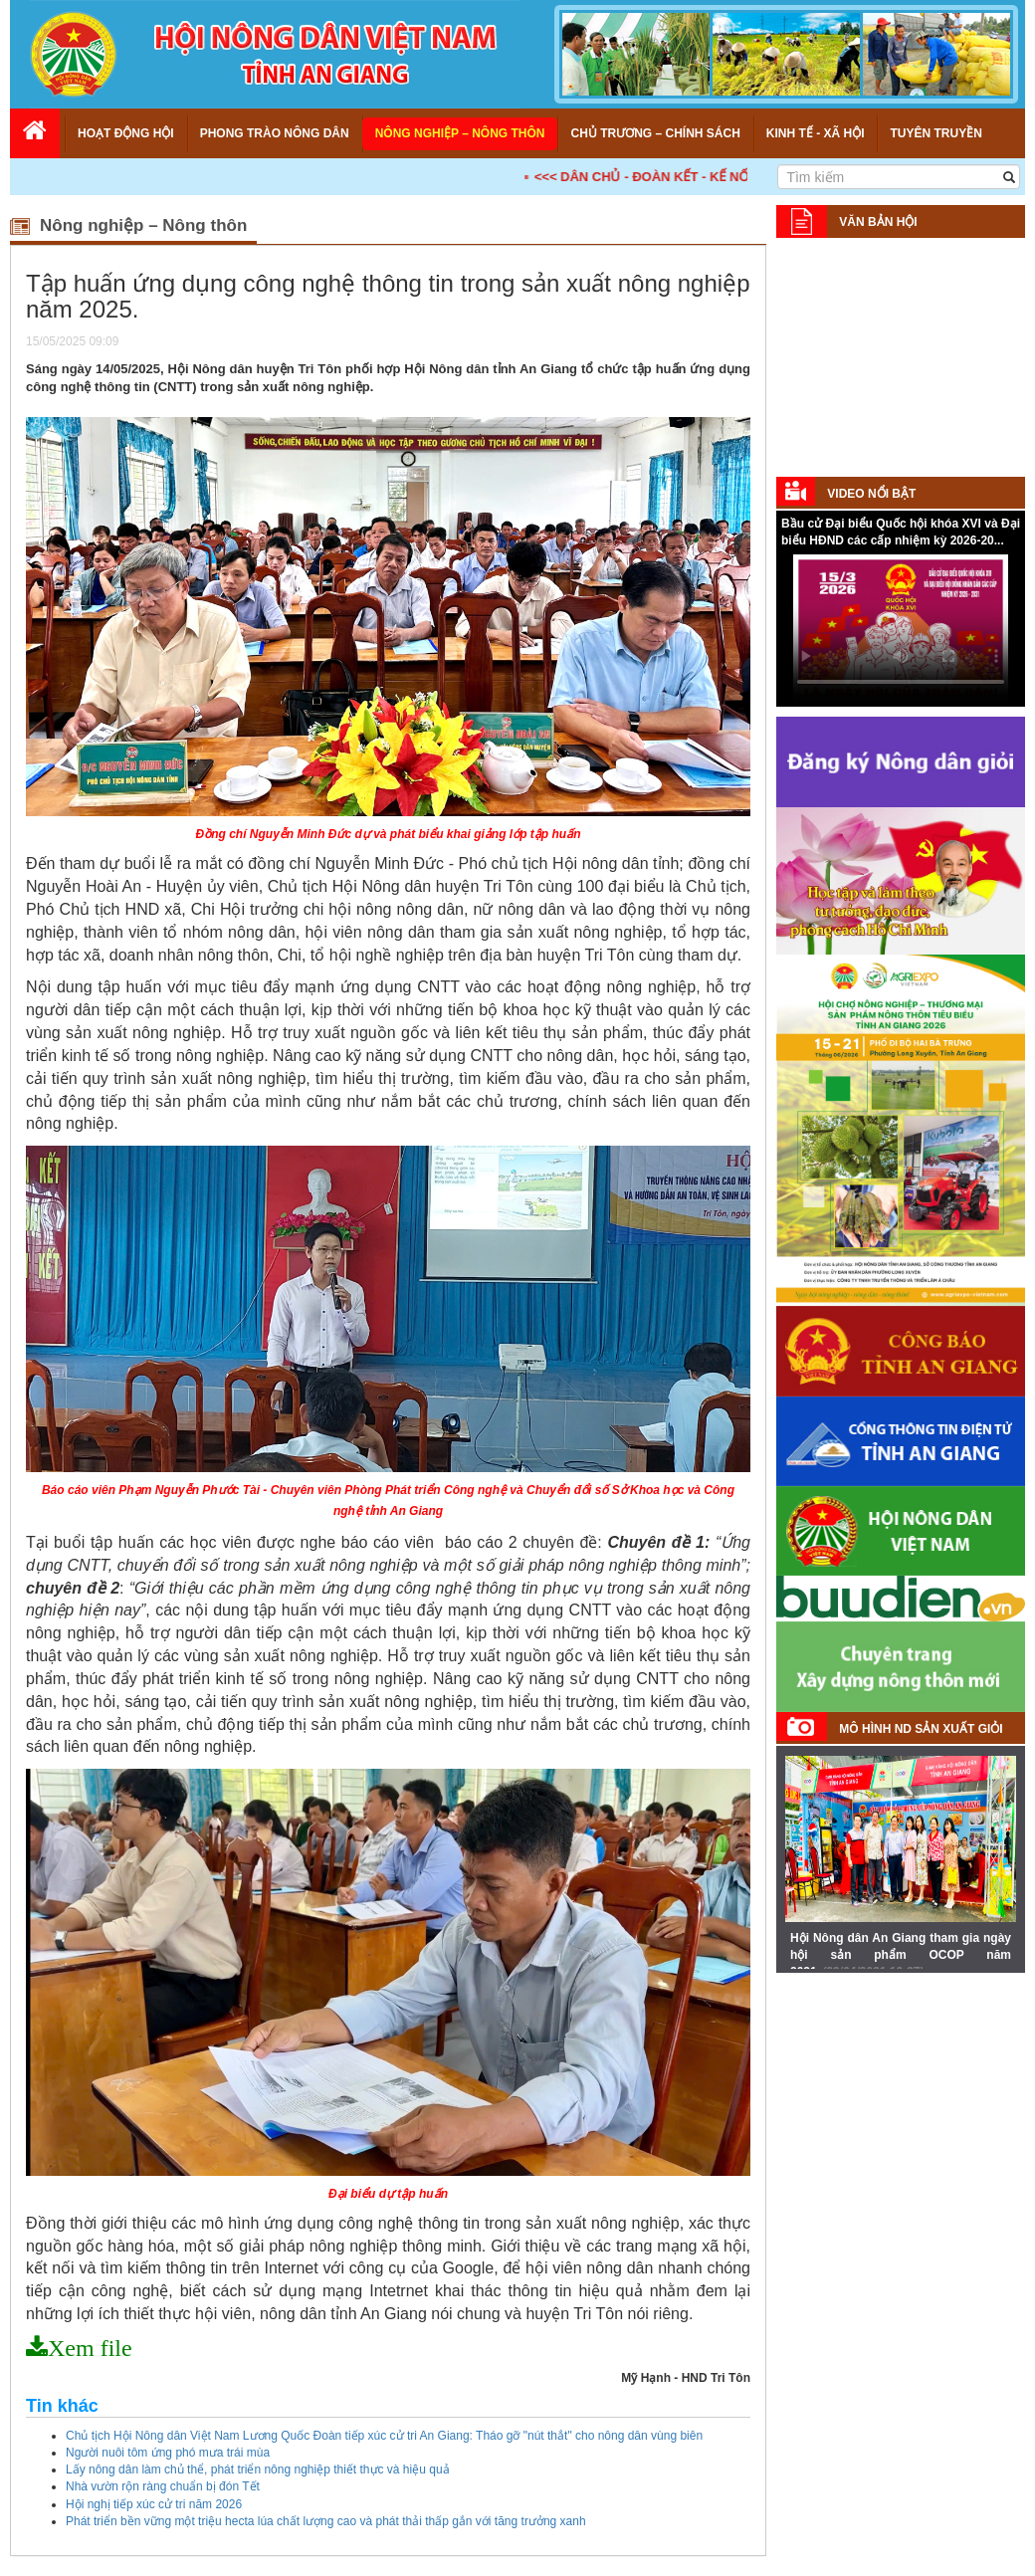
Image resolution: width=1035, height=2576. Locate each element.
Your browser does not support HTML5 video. (900, 629)
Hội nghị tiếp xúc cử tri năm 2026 (154, 2504)
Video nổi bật (871, 494)
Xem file (90, 2348)
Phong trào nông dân (274, 133)
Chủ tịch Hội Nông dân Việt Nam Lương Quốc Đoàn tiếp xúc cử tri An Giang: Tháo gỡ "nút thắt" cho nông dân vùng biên (384, 2436)
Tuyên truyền (935, 133)
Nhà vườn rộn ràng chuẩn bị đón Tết (163, 2486)
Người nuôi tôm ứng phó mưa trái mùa (168, 2453)
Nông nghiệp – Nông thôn (460, 133)
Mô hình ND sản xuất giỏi (920, 1729)
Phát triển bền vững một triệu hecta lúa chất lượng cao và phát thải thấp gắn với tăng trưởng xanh (326, 2521)
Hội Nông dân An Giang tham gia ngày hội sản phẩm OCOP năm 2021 (900, 1955)
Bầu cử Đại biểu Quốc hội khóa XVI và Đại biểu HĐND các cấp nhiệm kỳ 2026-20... (900, 532)
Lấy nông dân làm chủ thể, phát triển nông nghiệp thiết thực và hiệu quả (258, 2469)
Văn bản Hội (878, 222)
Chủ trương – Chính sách (654, 133)
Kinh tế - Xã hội (815, 133)
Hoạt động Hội (126, 133)
